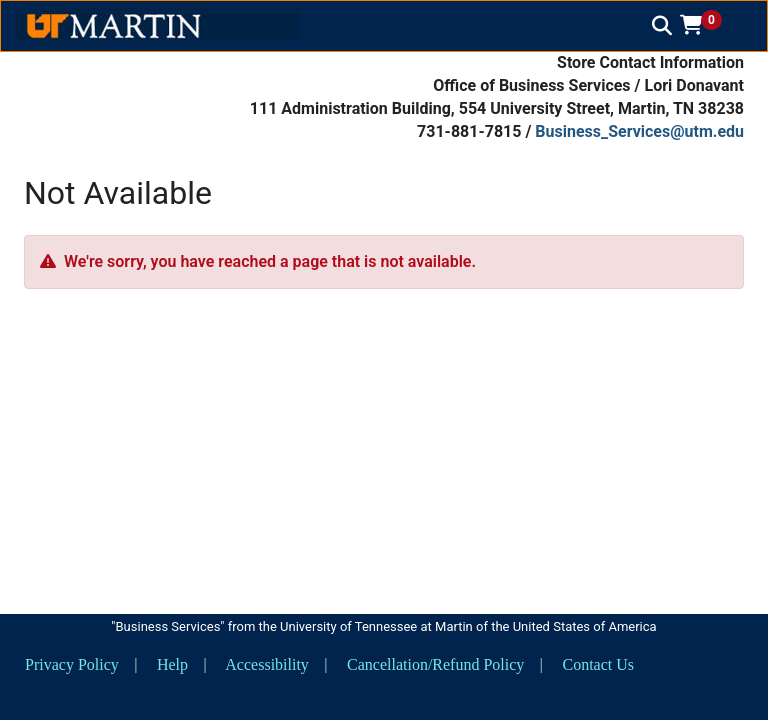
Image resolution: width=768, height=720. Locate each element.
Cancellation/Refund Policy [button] (435, 664)
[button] (708, 25)
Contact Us (598, 664)
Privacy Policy (72, 664)
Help (172, 664)
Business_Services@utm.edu (639, 131)
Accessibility (267, 664)
